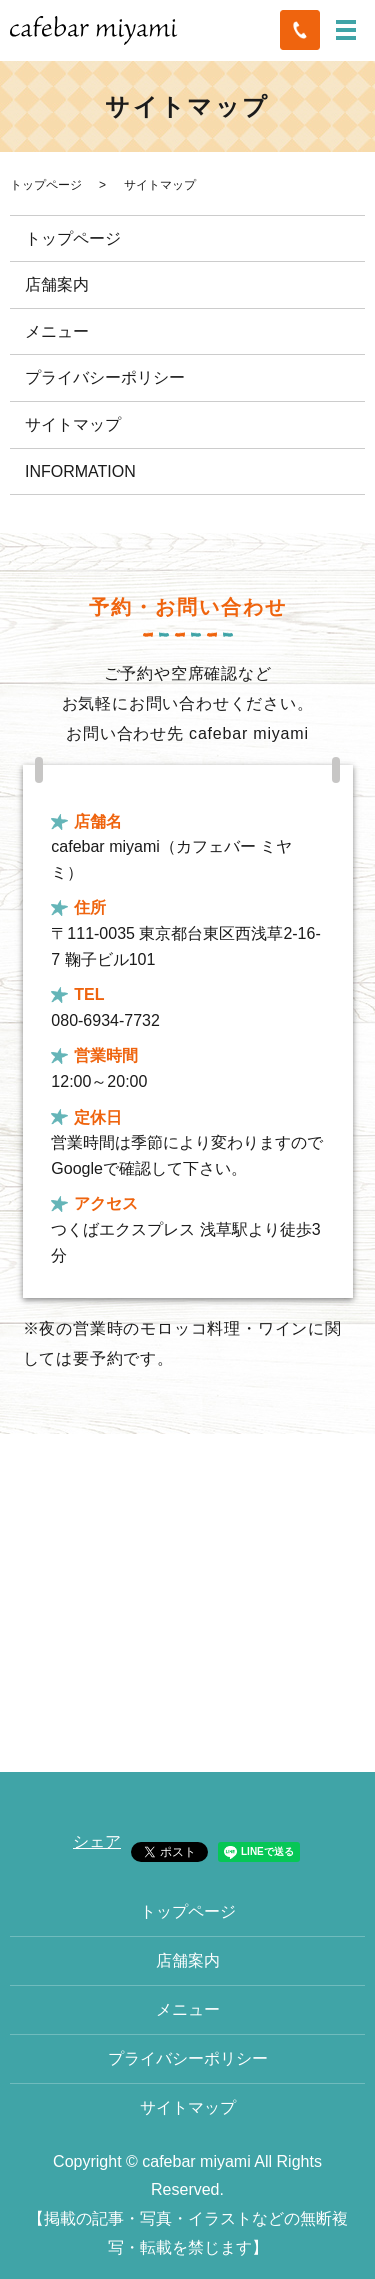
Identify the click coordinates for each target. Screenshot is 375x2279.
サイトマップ (73, 424)
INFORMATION (80, 471)
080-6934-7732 (105, 1020)
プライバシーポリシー (105, 377)
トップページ (46, 185)
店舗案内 (57, 284)
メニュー (57, 331)
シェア (97, 1841)
